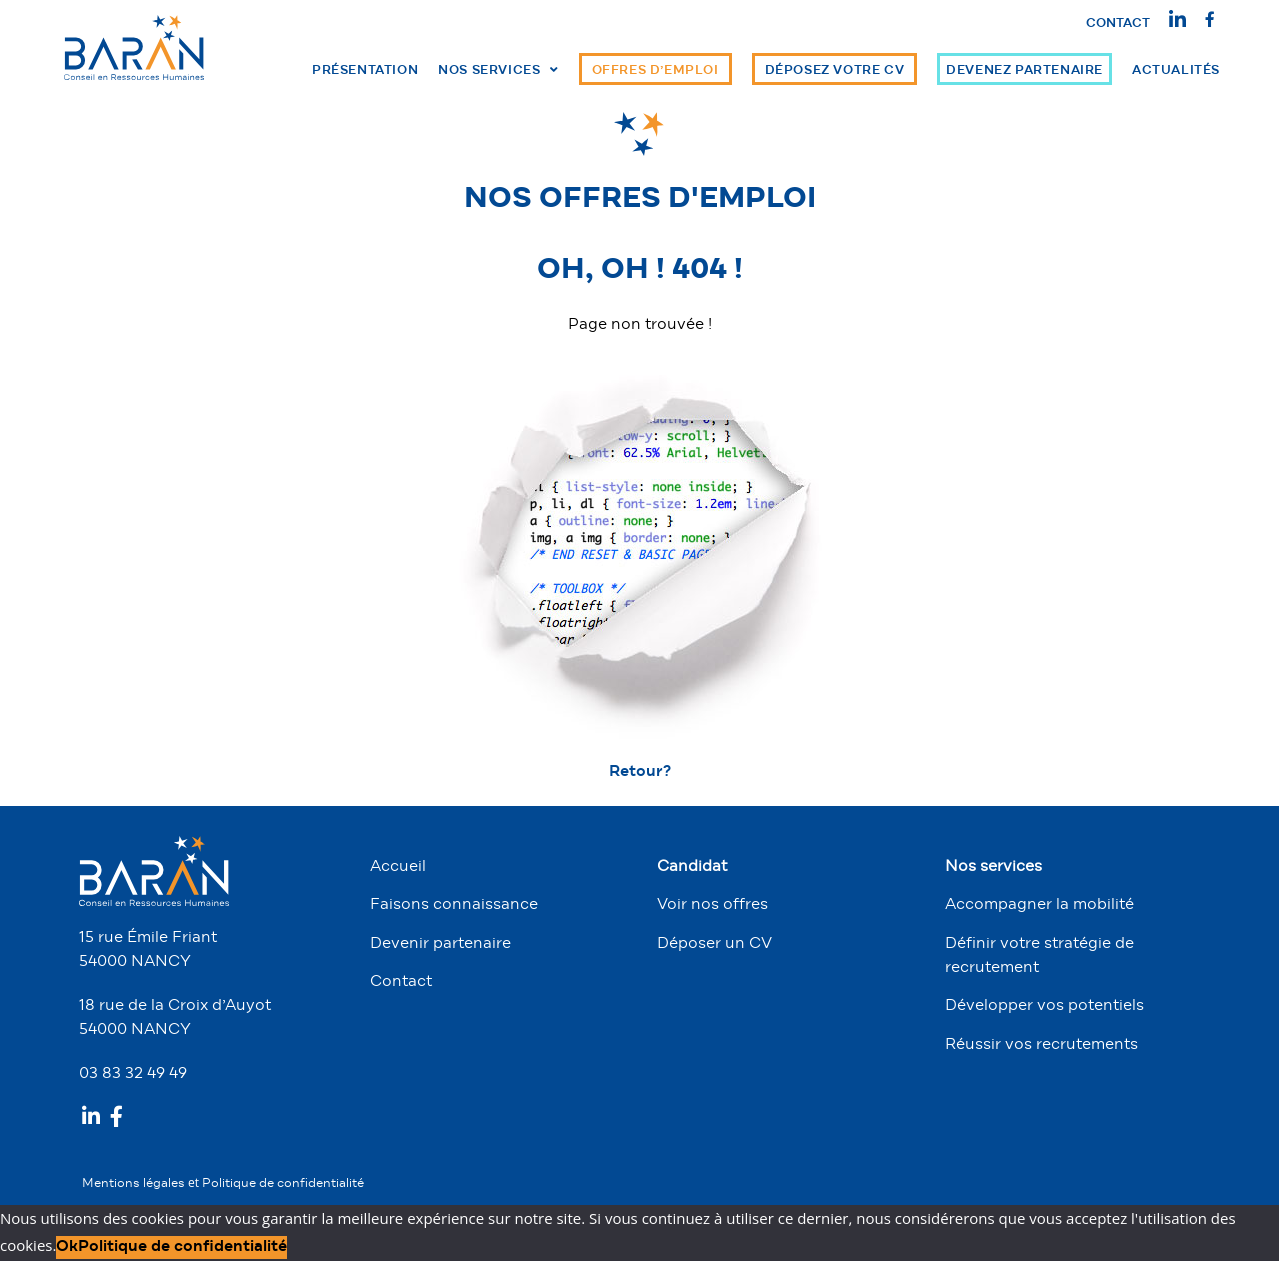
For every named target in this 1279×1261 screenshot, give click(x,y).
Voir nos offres (712, 905)
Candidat (692, 867)
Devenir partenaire (440, 944)
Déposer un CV (714, 944)
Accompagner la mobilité (1039, 905)
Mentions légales (135, 1184)
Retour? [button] (640, 772)
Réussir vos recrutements (1041, 1045)
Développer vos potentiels (1044, 1006)
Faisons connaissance (454, 905)
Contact (1118, 24)
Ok (67, 1247)
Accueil (398, 867)
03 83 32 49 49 (133, 1074)
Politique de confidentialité (283, 1184)
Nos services (993, 867)
